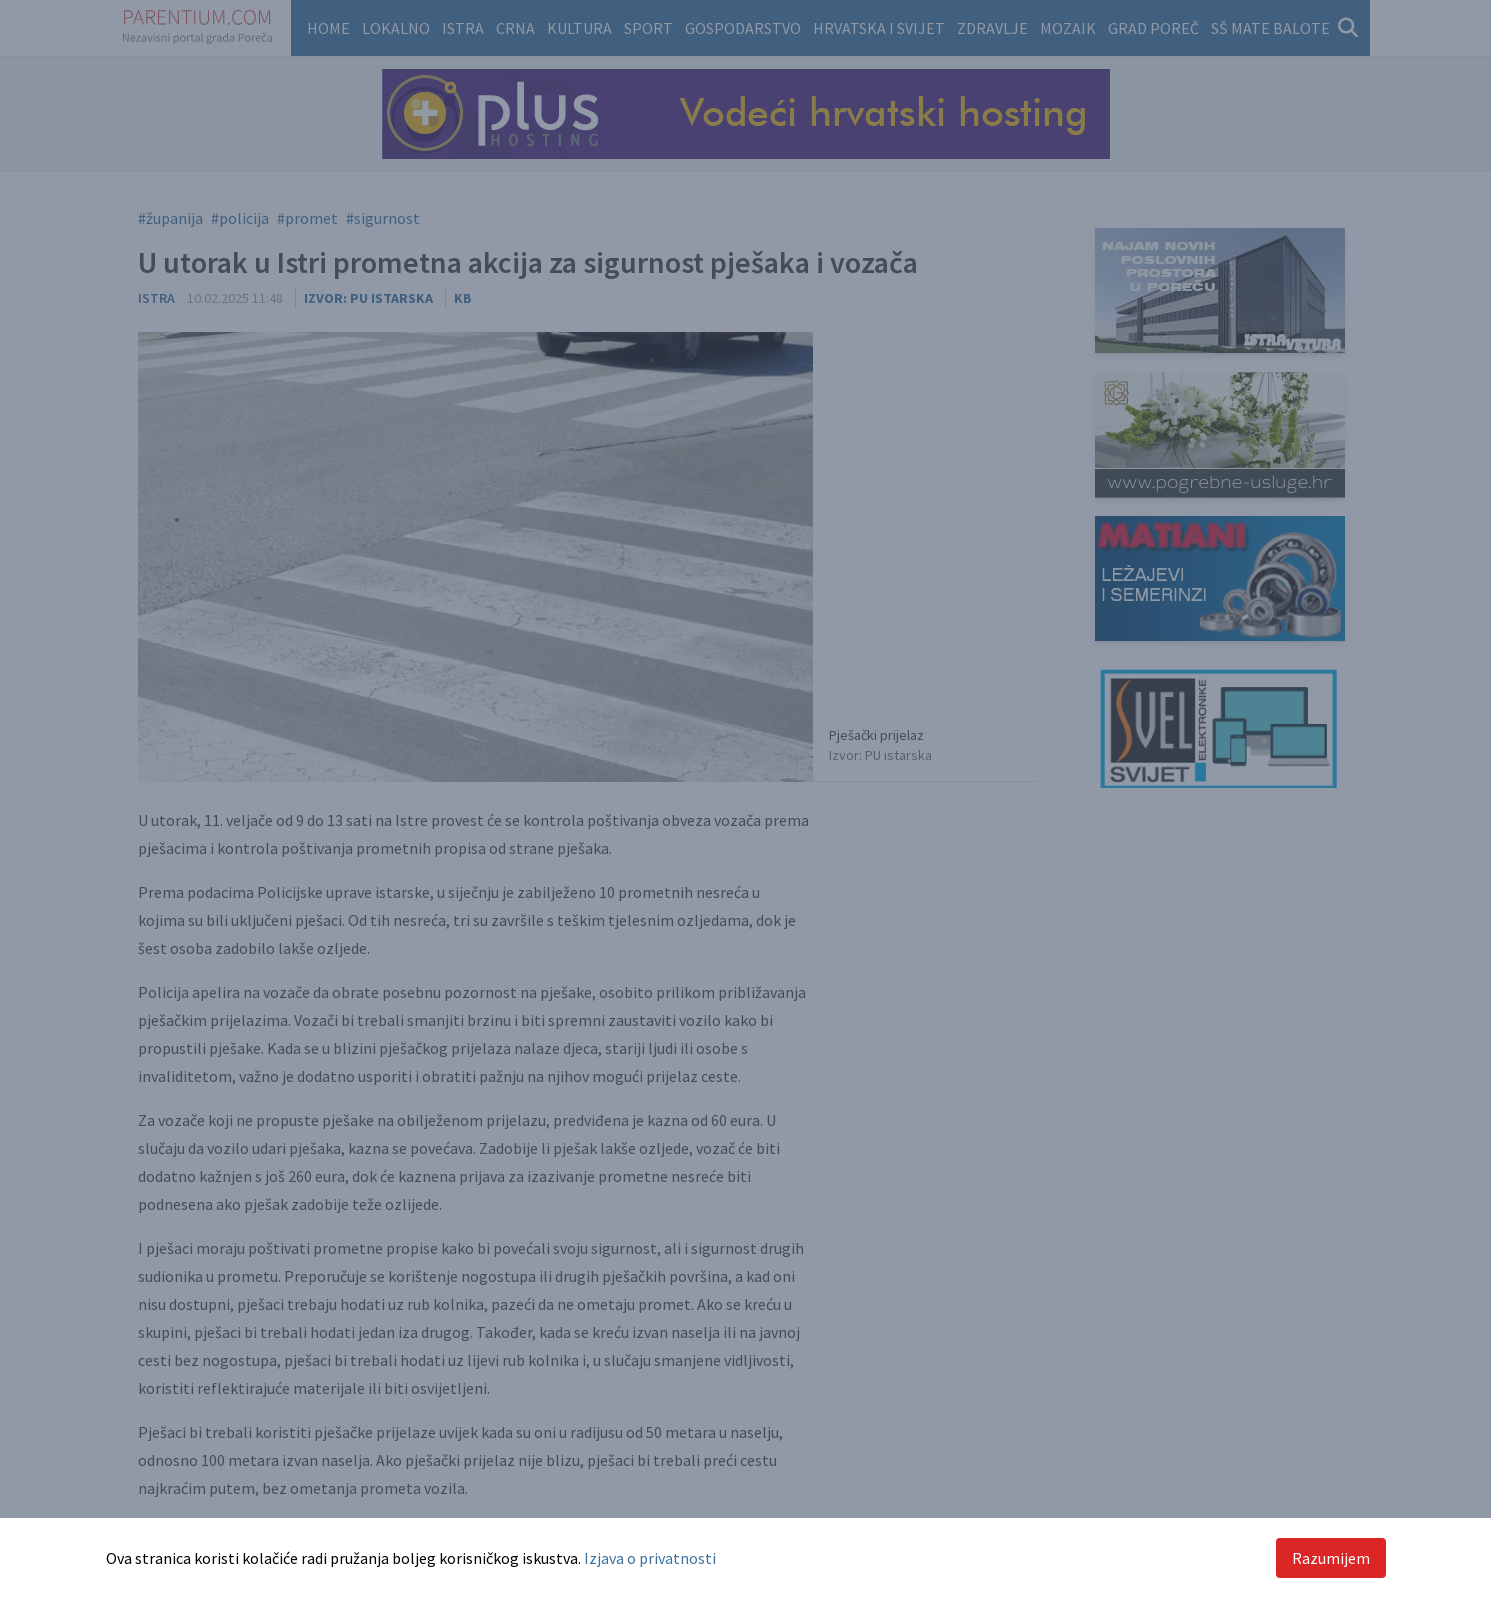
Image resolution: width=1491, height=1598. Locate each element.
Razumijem (1331, 1558)
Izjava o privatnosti (650, 1558)
